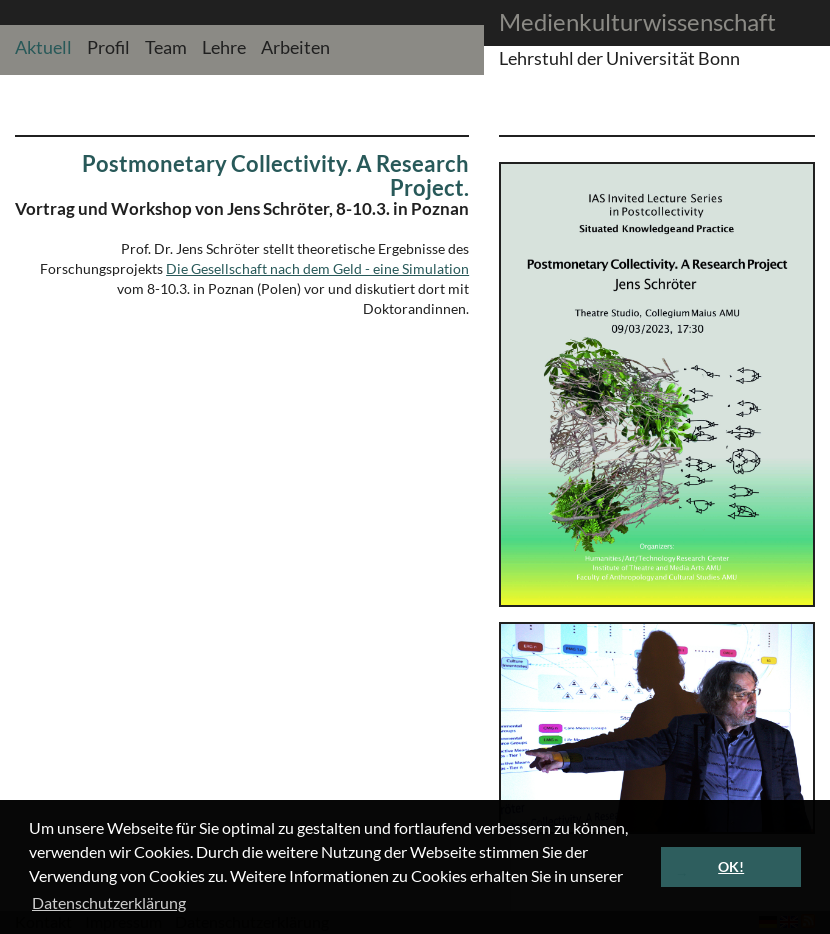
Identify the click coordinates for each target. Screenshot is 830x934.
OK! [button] (731, 866)
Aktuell (43, 46)
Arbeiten (295, 46)
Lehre (224, 46)
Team (166, 46)
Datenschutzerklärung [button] (109, 902)
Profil (108, 46)
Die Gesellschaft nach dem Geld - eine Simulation (317, 268)
